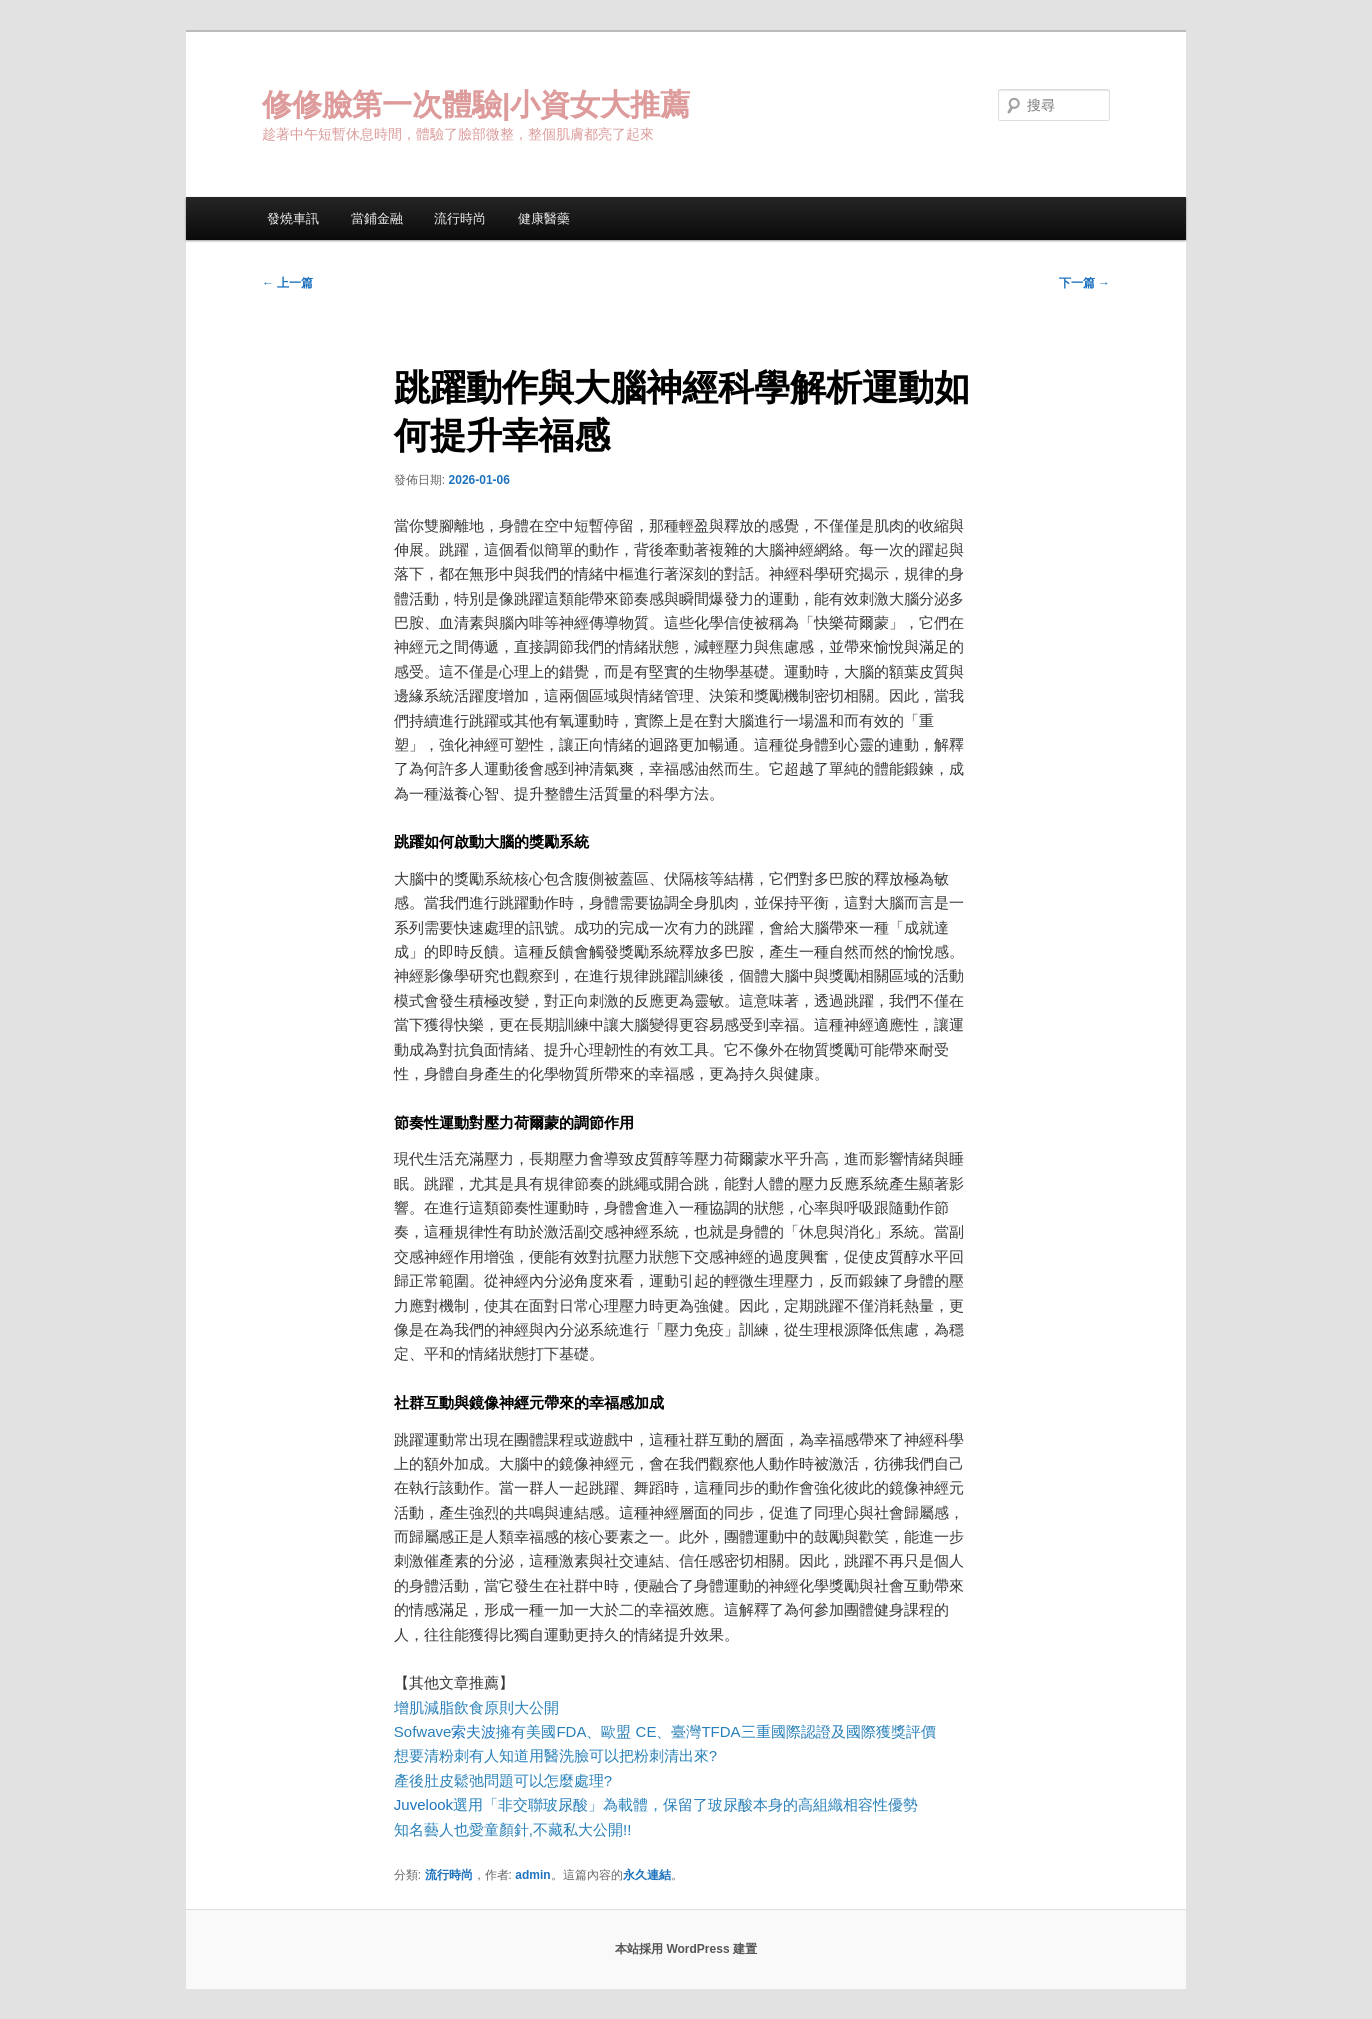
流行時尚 (460, 218)
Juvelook (423, 1804)
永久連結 (647, 1875)
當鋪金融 (377, 218)
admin (532, 1875)
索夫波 (473, 1731)
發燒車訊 (293, 218)
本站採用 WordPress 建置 (686, 1949)
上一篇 (287, 283)
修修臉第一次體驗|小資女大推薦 (476, 104)
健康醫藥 (544, 218)
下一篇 (1084, 283)
